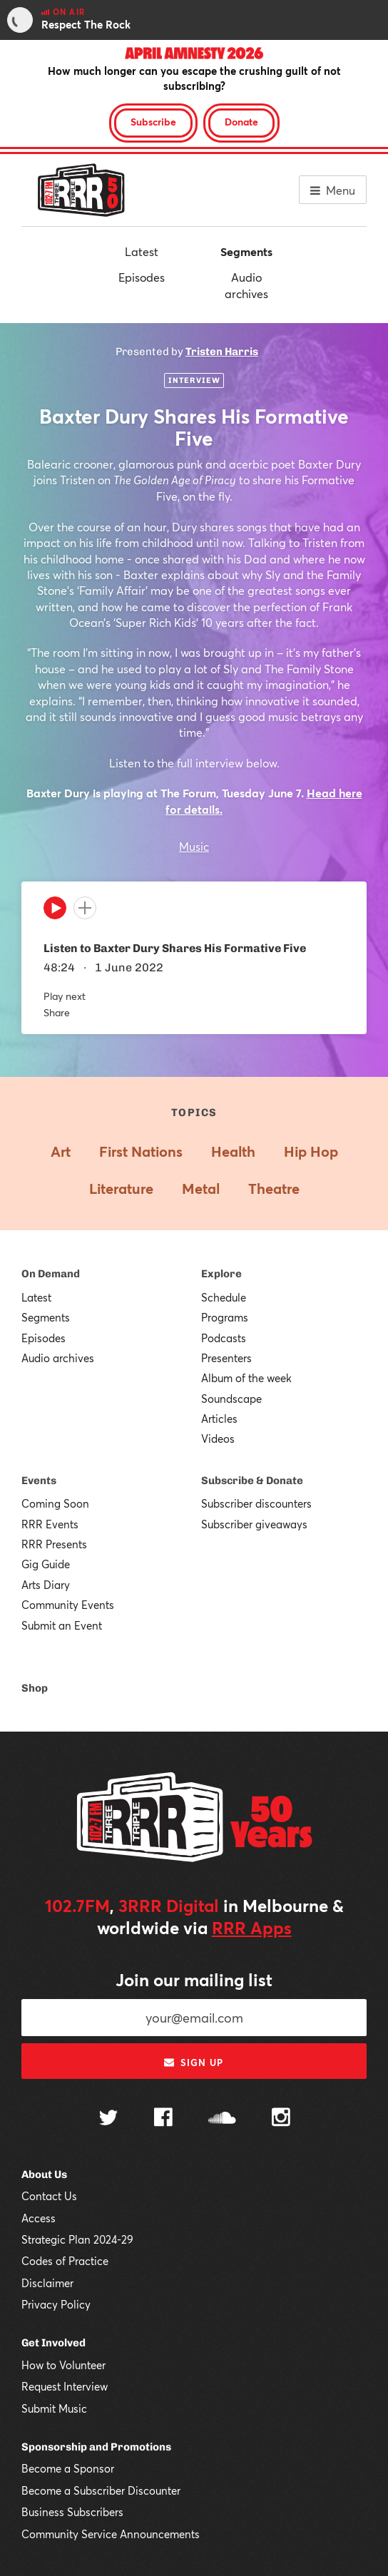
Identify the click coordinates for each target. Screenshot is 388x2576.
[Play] (55, 911)
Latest (141, 251)
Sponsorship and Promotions (96, 2446)
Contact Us (49, 2196)
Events (38, 1480)
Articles (219, 1418)
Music (194, 846)
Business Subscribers (72, 2512)
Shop (34, 1688)
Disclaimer (47, 2283)
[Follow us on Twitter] (108, 2119)
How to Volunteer (63, 2365)
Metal (201, 1188)
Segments (246, 251)
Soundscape (231, 1398)
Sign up (193, 2062)
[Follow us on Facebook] (163, 2118)
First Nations (141, 1151)
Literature (121, 1188)
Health (233, 1151)
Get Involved (53, 2342)
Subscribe (153, 121)
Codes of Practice (64, 2261)
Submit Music (54, 2408)
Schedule (223, 1297)
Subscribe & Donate (252, 1480)
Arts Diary (45, 1585)
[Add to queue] (84, 907)
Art (61, 1151)
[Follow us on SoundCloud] (222, 2119)
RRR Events (49, 1524)
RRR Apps (252, 1927)
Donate (241, 121)
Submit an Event (61, 1625)
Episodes (141, 277)
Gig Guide (45, 1564)
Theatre (274, 1188)
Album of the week (246, 1378)
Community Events (67, 1605)
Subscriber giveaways (254, 1524)
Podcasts (223, 1338)
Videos (218, 1438)
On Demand (50, 1273)
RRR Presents (54, 1544)
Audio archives (246, 285)
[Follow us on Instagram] (281, 2118)
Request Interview (64, 2386)
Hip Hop (311, 1151)
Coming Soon (55, 1503)
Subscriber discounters (256, 1503)
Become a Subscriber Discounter (100, 2490)
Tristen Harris (221, 351)
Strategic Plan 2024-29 (77, 2239)
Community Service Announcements (110, 2534)
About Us (44, 2174)
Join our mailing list (194, 1979)
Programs (224, 1317)
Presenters (226, 1358)
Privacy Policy (56, 2304)
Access (38, 2218)
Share (57, 1012)
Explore (221, 1273)
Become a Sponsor (67, 2468)
